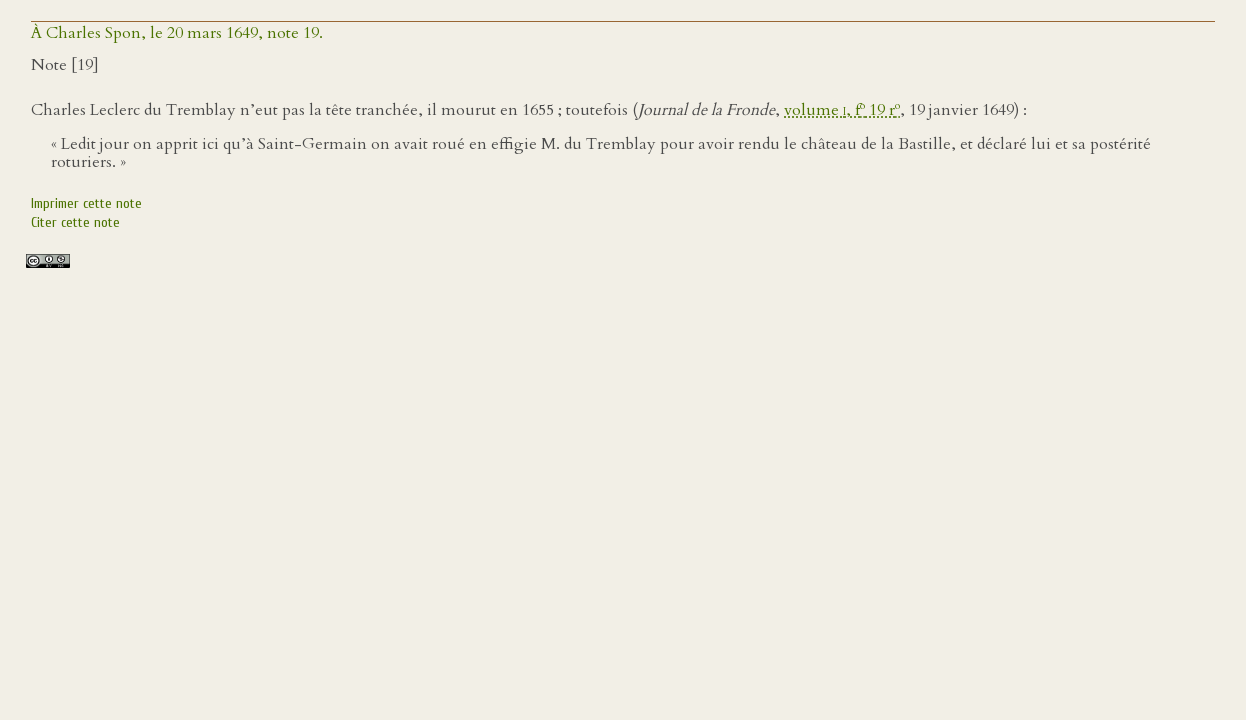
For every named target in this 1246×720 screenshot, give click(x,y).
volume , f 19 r (842, 110)
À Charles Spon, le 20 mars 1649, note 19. (177, 33)
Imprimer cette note (86, 203)
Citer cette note (75, 222)
